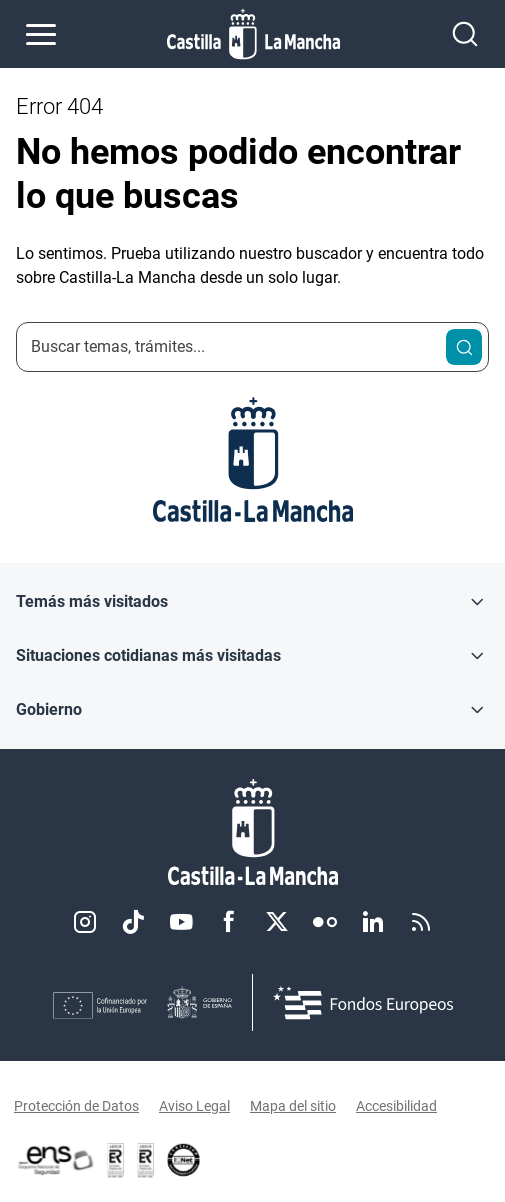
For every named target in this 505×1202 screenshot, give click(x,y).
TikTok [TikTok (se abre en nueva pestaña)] (133, 922)
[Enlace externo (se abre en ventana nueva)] (146, 1160)
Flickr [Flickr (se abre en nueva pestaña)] (325, 922)
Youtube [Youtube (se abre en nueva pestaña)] (181, 922)
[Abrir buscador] (465, 34)
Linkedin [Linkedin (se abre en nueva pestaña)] (373, 922)
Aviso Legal (194, 1106)
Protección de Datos (76, 1106)
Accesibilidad (396, 1106)
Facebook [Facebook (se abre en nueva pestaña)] (229, 922)
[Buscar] (464, 347)
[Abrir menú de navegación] (41, 34)
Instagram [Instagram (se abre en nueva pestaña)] (85, 922)
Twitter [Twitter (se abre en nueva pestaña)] (277, 922)
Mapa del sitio (293, 1106)
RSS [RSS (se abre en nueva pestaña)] (421, 922)
